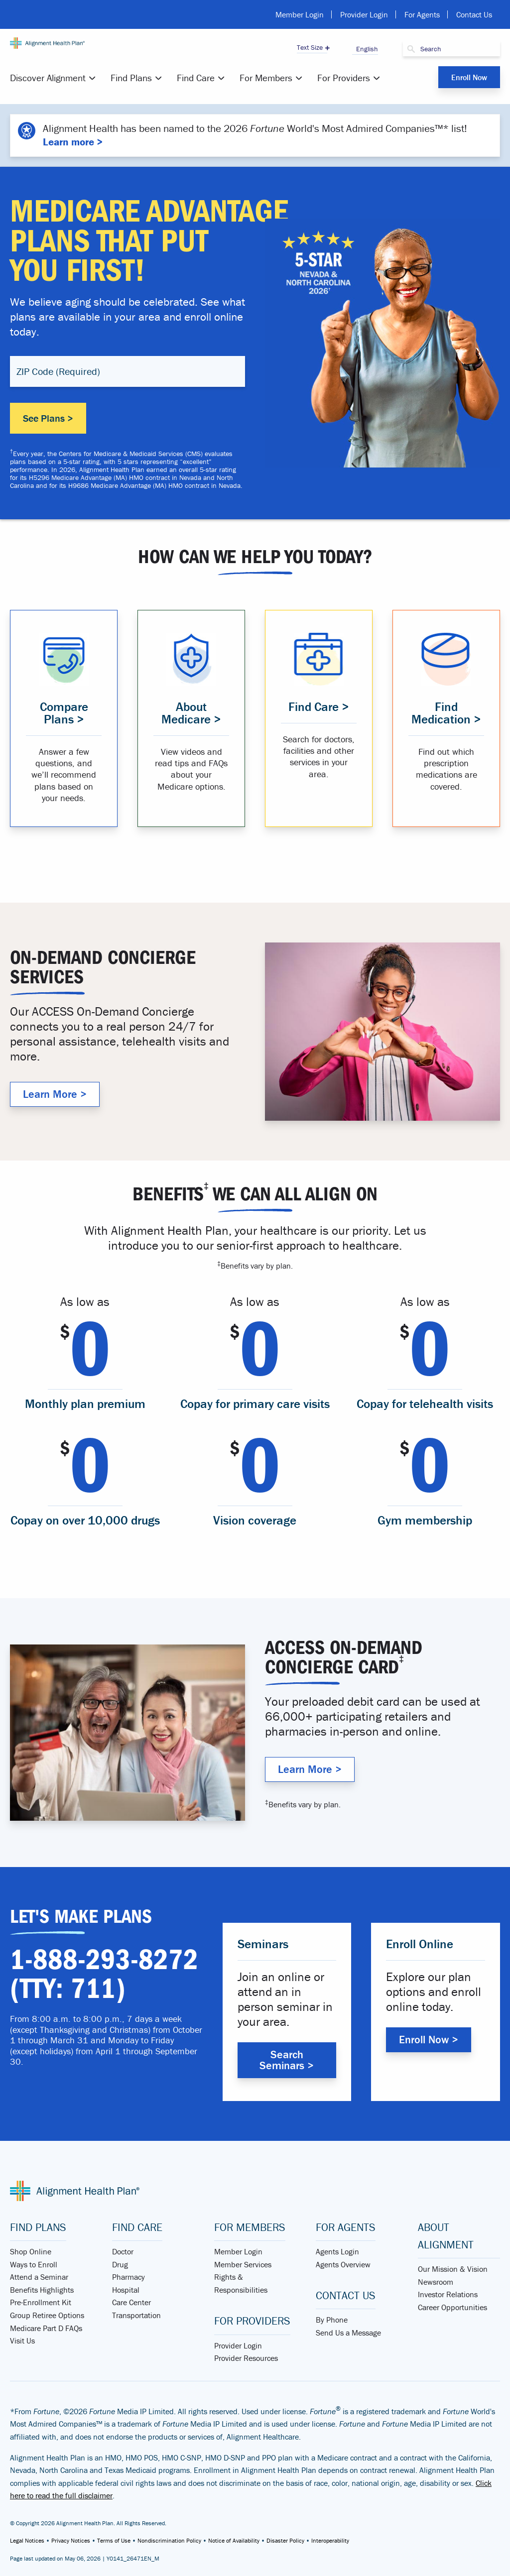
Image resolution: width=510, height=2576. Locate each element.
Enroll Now (469, 77)
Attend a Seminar (39, 2277)
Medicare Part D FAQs (46, 2328)
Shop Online (30, 2251)
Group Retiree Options (47, 2315)
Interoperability (330, 2540)
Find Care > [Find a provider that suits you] (318, 706)
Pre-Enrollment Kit (40, 2302)
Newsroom (435, 2282)
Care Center (131, 2302)
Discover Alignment (48, 78)
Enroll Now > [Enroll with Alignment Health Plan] (428, 2039)
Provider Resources (246, 2358)
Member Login (299, 14)
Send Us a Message (348, 2333)
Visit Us (22, 2340)
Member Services (242, 2264)
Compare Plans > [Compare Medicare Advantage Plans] (64, 713)
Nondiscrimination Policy (169, 2540)
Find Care (196, 78)
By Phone (332, 2320)
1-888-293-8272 (104, 1960)
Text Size (310, 47)
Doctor (122, 2251)
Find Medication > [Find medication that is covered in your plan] (446, 713)
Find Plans (131, 78)
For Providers (343, 78)
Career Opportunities (452, 2307)
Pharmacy (128, 2277)
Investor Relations (448, 2294)
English (365, 48)
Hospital (125, 2290)
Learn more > (73, 141)
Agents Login (337, 2251)
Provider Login (364, 14)
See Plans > (48, 418)
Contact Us (474, 14)
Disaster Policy (285, 2540)
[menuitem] (54, 78)
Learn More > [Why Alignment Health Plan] (55, 1094)
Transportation (136, 2315)
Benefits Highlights (42, 2290)
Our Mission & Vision (453, 2269)
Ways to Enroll (33, 2264)
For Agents (422, 14)
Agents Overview (343, 2264)
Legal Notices (27, 2540)
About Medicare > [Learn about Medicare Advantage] (191, 713)
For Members (266, 78)
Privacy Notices (70, 2540)
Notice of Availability (233, 2540)
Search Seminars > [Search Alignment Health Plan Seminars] (286, 2060)
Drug (120, 2264)
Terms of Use (113, 2540)
